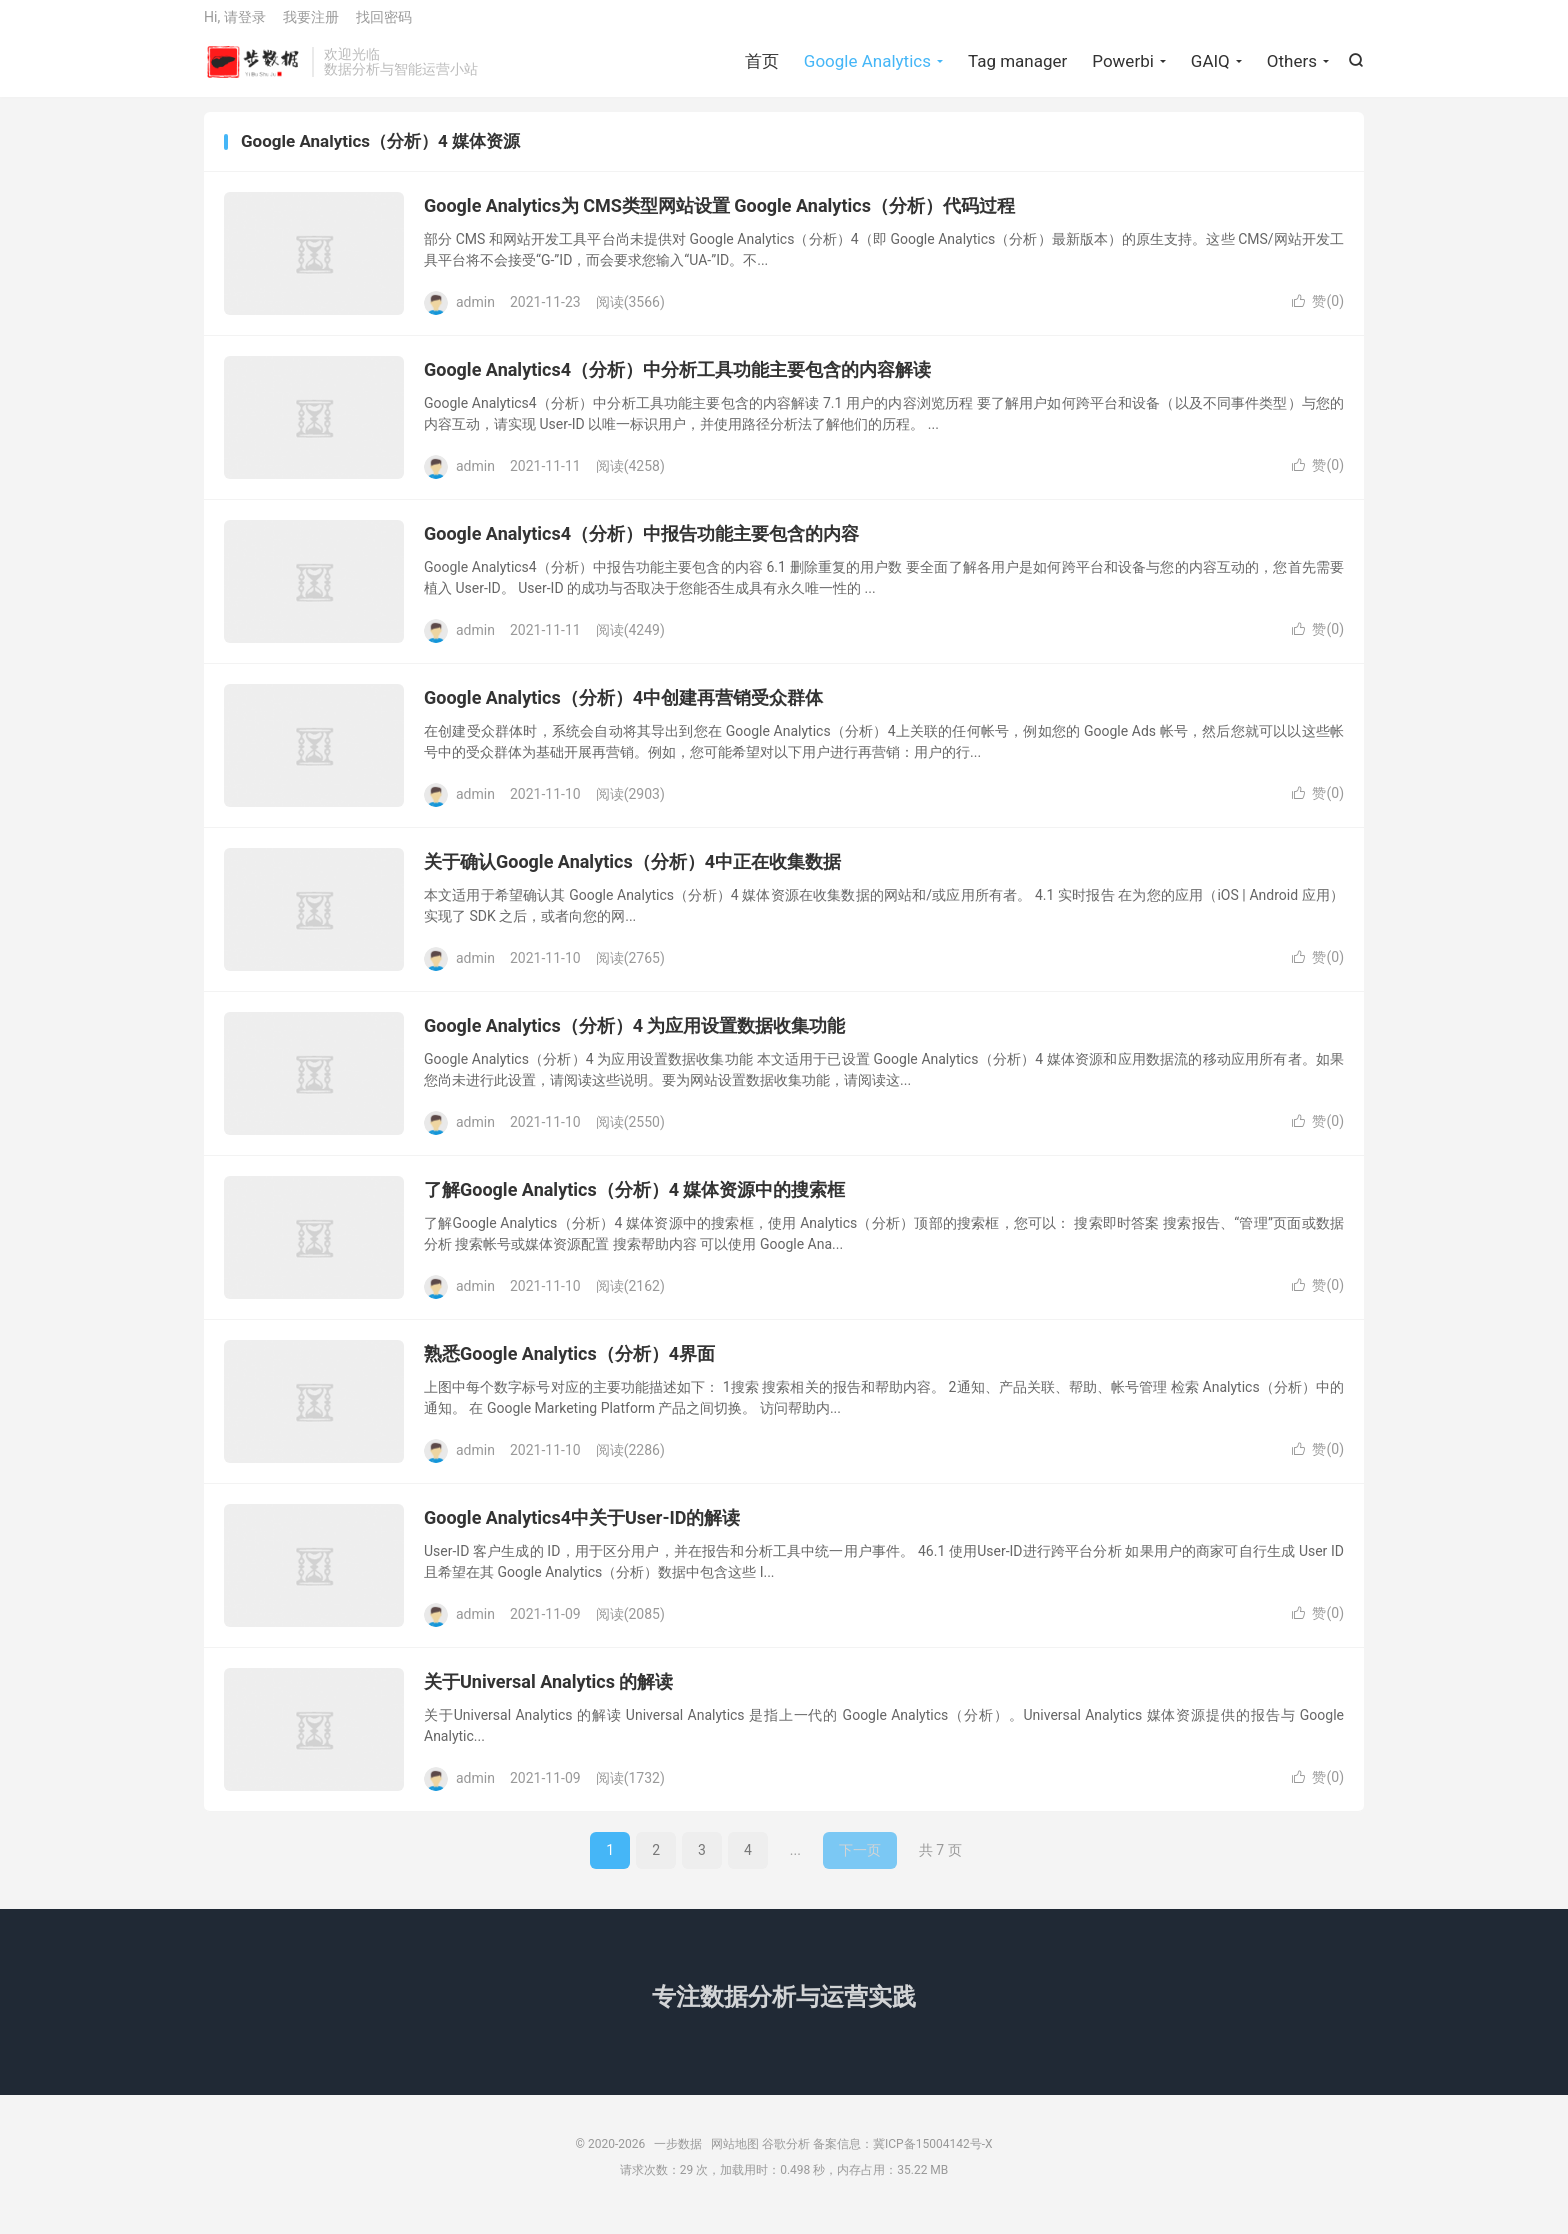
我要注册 (311, 26)
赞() (1318, 317)
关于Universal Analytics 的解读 (548, 1697)
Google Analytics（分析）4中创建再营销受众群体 (623, 713)
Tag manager (1017, 70)
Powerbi (1123, 70)
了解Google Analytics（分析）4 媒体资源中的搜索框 (634, 1205)
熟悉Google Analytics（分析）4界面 (569, 1369)
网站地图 (735, 2160)
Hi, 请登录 (235, 26)
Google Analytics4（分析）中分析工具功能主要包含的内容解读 (677, 385)
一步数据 (253, 71)
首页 (762, 70)
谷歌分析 (786, 2160)
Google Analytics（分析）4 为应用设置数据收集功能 (634, 1041)
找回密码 (384, 26)
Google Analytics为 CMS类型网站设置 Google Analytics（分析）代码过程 (719, 221)
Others (1292, 70)
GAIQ (1210, 70)
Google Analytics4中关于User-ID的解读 (582, 1533)
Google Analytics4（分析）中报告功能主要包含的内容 (641, 549)
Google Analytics (867, 70)
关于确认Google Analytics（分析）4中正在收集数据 (632, 877)
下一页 (860, 1866)
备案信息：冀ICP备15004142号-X (902, 2160)
